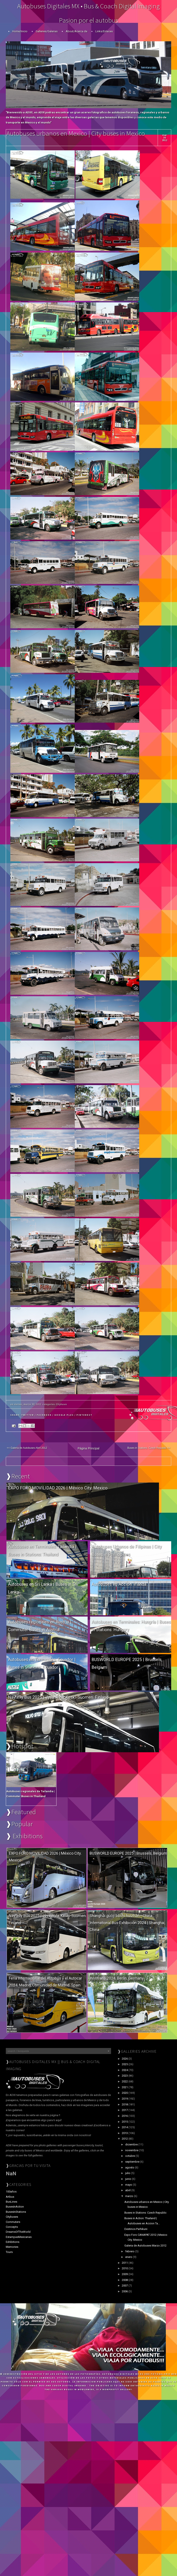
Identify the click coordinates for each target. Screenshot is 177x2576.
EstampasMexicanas (19, 2237)
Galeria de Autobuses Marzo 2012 (145, 2245)
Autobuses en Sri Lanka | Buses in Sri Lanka (43, 1588)
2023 (125, 2075)
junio (128, 2178)
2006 (125, 2291)
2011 (125, 2262)
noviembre (132, 2150)
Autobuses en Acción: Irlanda (119, 1584)
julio (128, 2173)
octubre (130, 2155)
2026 (125, 2058)
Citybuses (61, 1404)
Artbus (10, 2196)
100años (11, 2191)
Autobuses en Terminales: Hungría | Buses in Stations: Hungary (131, 1625)
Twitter (27, 1414)
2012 (125, 2138)
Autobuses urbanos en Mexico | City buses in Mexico (75, 133)
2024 (125, 2070)
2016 (125, 2115)
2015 (125, 2121)
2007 (125, 2285)
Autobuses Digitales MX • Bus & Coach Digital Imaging (88, 6)
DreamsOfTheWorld (18, 2231)
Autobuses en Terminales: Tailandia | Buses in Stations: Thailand (42, 1550)
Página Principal (88, 1448)
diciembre (131, 2144)
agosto (130, 2167)
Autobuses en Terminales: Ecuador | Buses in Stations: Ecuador (42, 1663)
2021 (125, 2087)
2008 (125, 2280)
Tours (9, 2252)
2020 (125, 2092)
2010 (125, 2268)
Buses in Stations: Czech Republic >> (148, 1447)
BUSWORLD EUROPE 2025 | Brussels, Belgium (127, 1663)
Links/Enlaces (104, 31)
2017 (125, 2110)
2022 (125, 2081)
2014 (125, 2127)
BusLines (11, 2201)
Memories (12, 2246)
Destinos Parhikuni (135, 2229)
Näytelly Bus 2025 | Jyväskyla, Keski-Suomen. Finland (58, 1697)
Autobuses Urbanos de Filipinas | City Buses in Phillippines (127, 1550)
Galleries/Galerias (47, 31)
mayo (129, 2184)
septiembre (132, 2161)
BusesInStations (16, 2211)
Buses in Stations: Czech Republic (145, 2212)
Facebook (44, 1414)
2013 (125, 2133)
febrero (130, 2251)
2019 (125, 2098)
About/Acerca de (76, 31)
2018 (125, 2104)
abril (128, 2190)
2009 (125, 2274)
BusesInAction (15, 2206)
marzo (129, 2196)
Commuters (13, 2221)
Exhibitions (12, 2241)
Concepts (12, 2226)
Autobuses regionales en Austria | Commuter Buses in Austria (39, 1625)
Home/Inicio (19, 31)
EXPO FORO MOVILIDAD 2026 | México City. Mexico (58, 1487)
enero (129, 2257)
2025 (125, 2064)
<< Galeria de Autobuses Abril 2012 (27, 1447)
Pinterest (84, 1414)
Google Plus (64, 1414)
